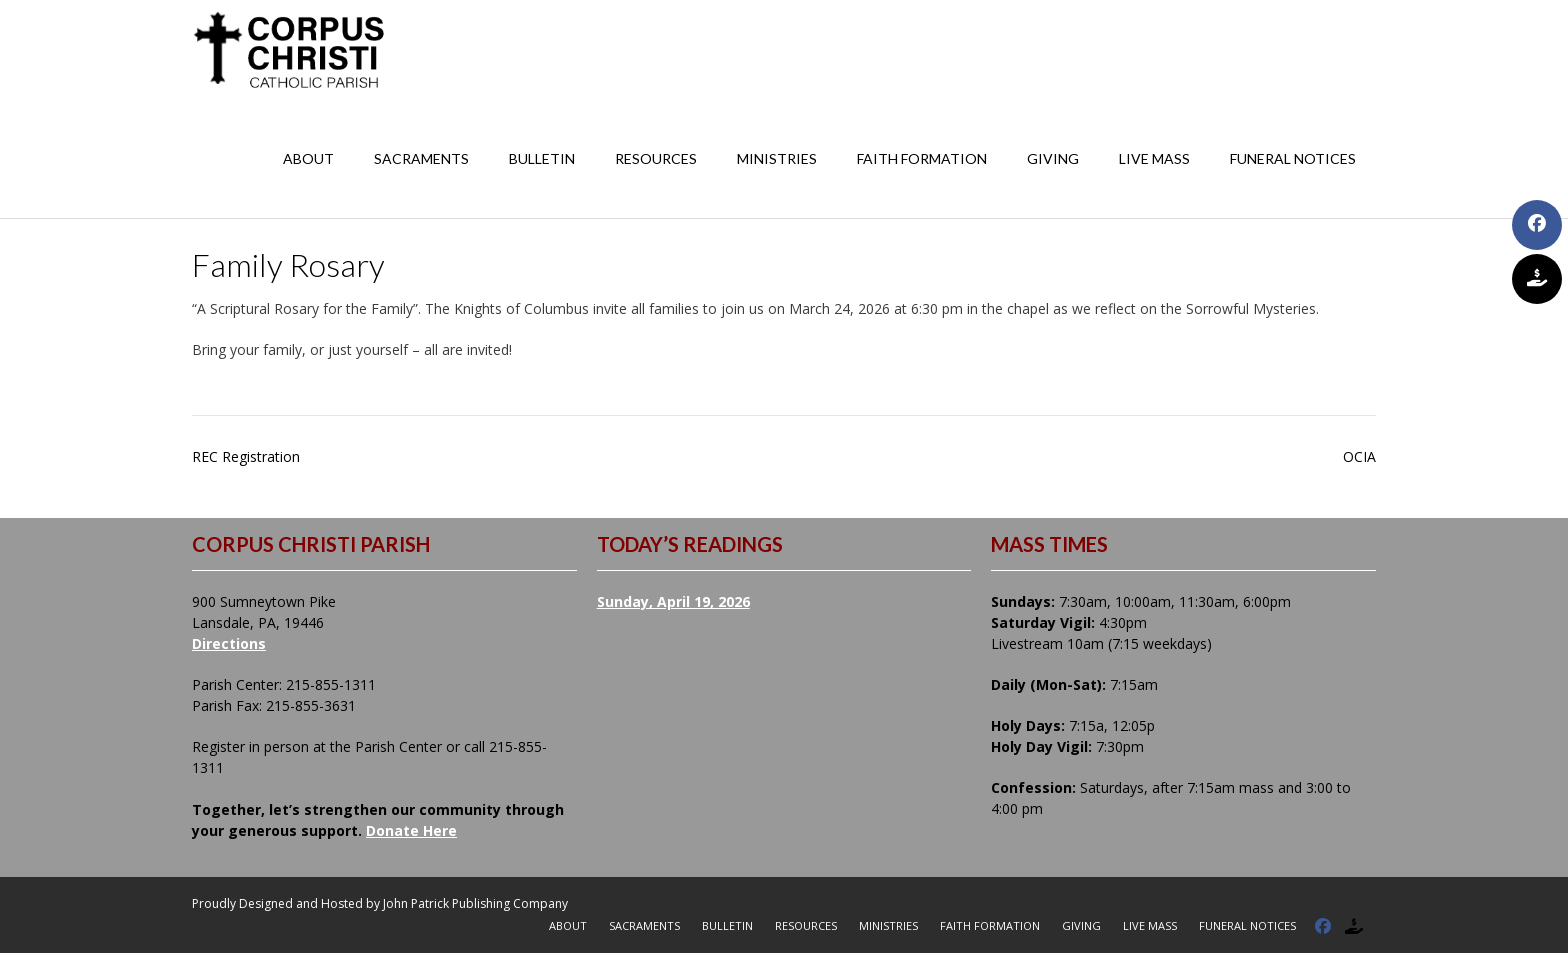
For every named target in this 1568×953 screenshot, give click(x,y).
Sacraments (421, 158)
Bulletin (542, 158)
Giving (1053, 158)
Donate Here (411, 830)
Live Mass (1154, 158)
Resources (656, 158)
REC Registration (246, 456)
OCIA (1359, 456)
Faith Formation (922, 158)
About (308, 158)
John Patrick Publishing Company (475, 903)
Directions (229, 643)
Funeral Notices (1293, 158)
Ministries (777, 158)
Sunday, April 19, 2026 (673, 601)
